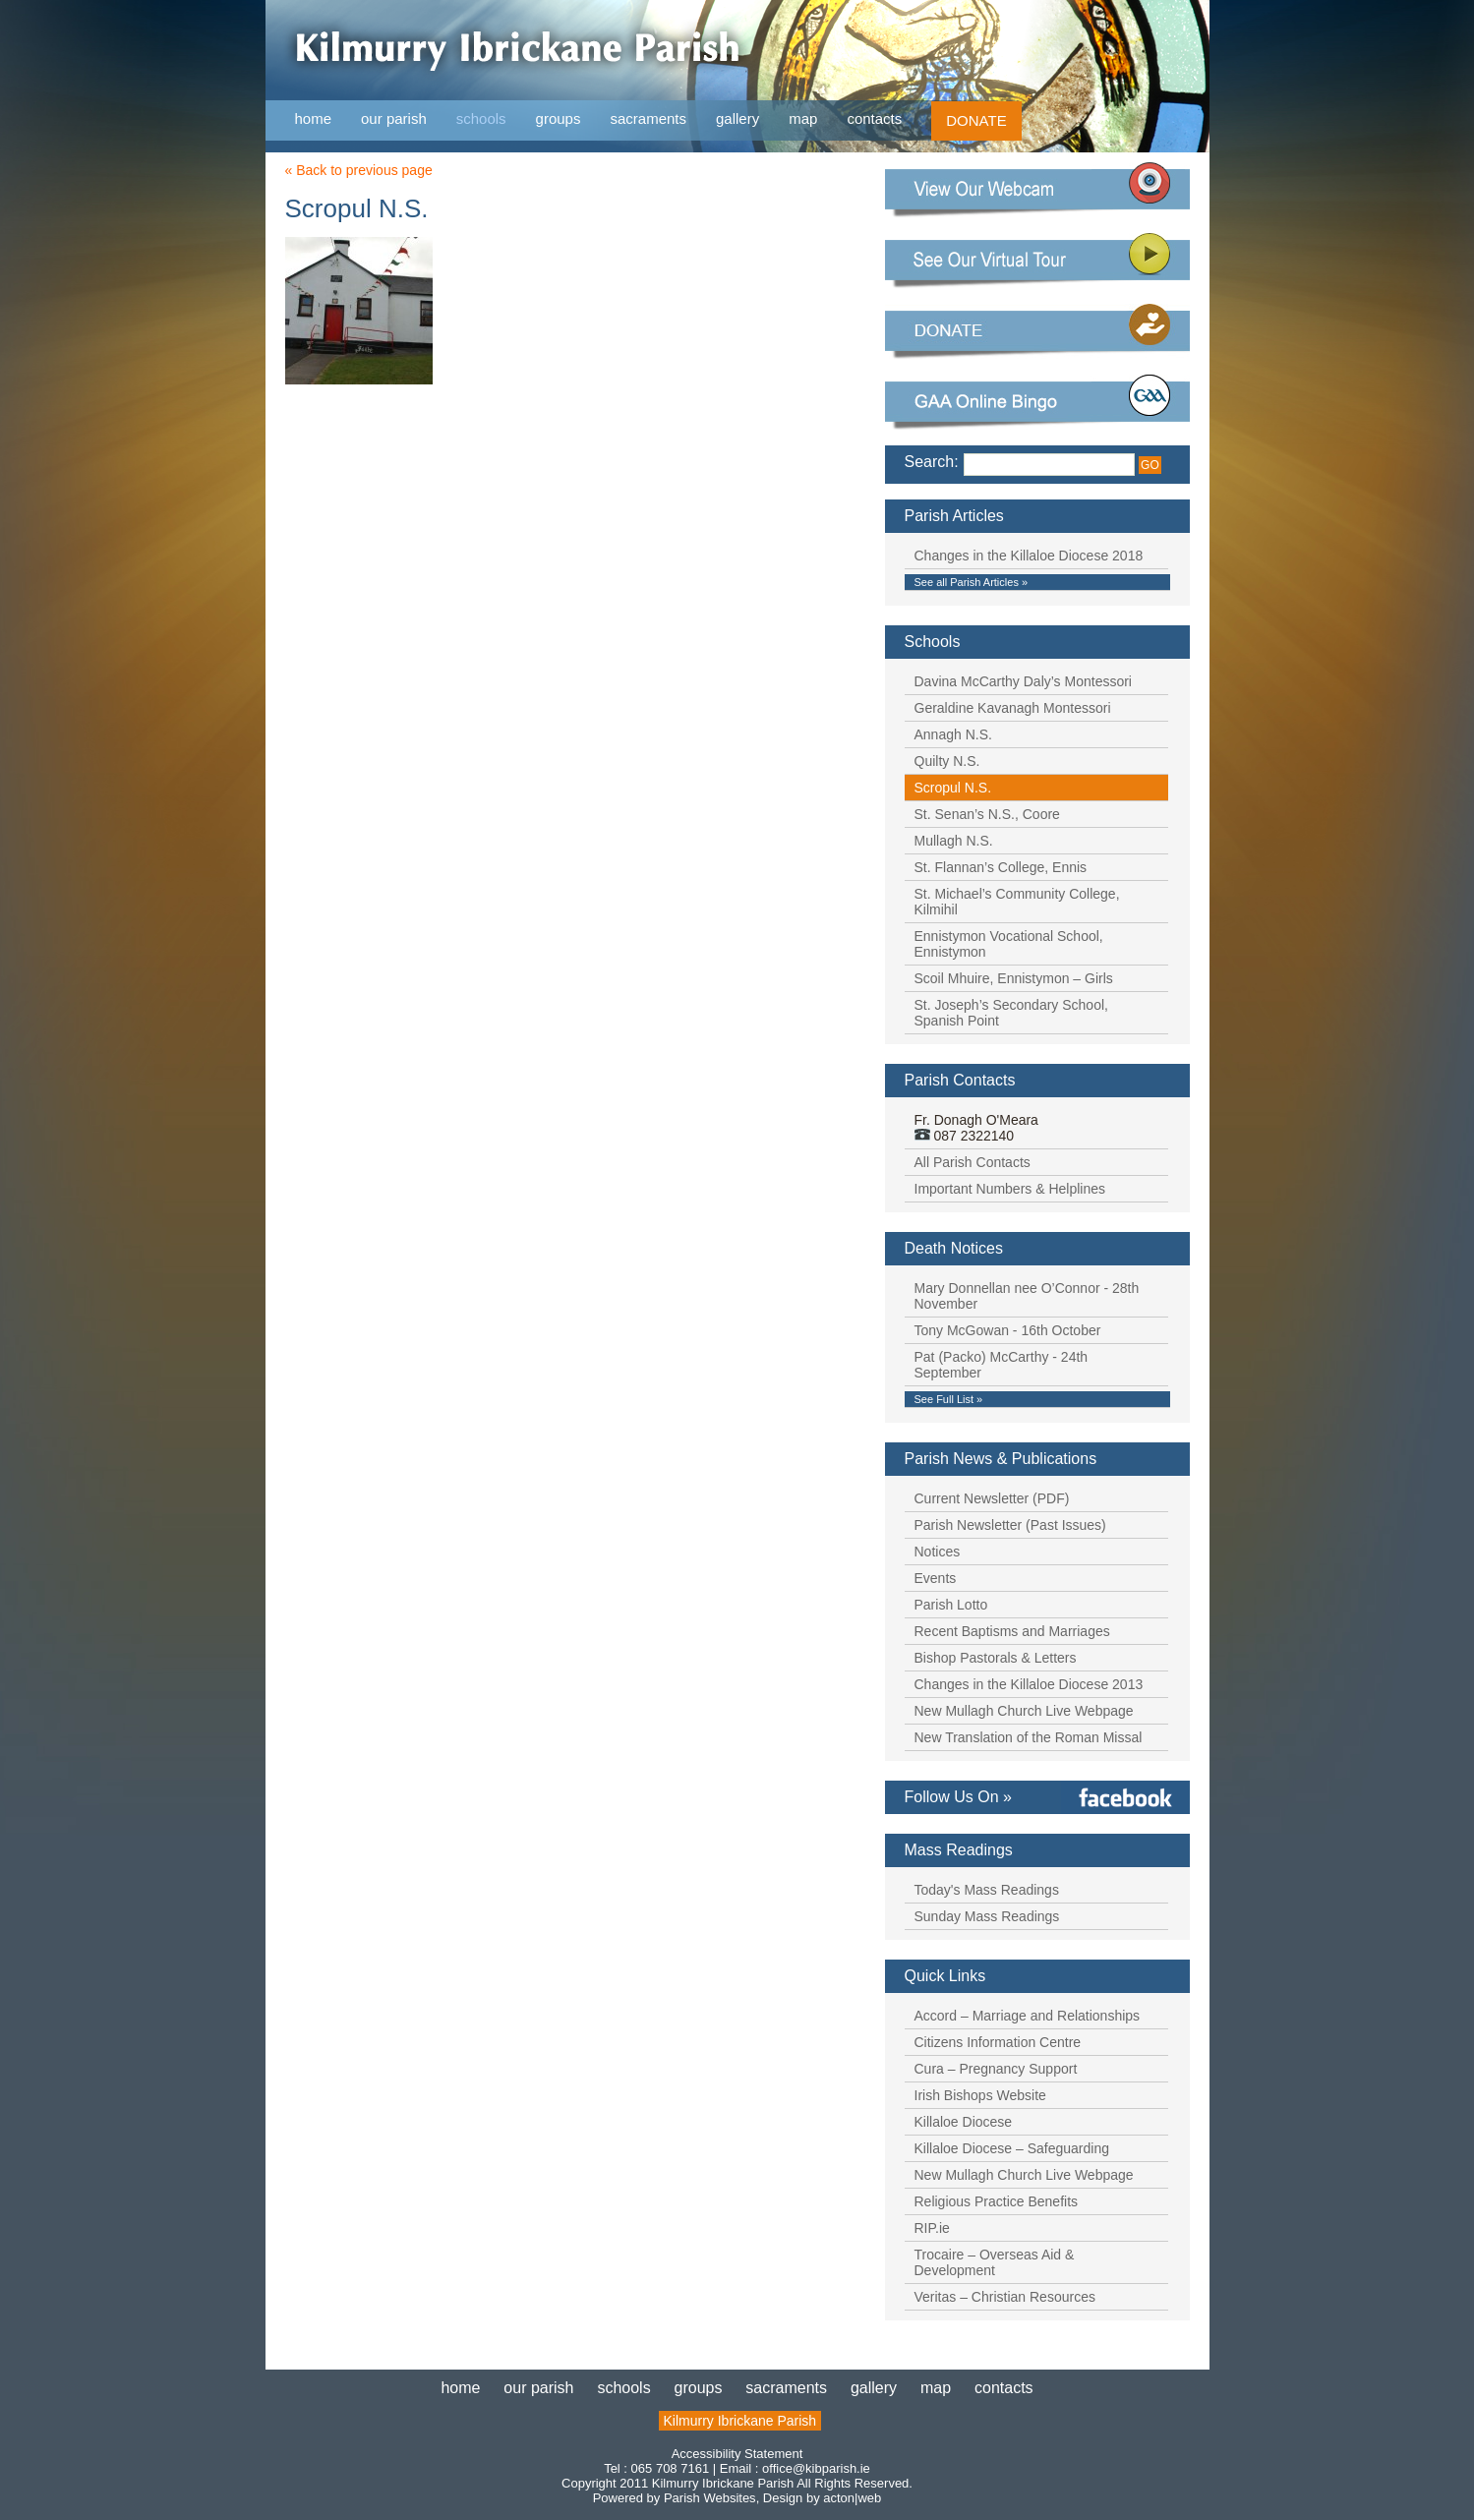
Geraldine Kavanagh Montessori (1012, 708)
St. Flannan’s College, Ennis (1001, 867)
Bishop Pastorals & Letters (995, 1658)
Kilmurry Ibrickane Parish (740, 2421)
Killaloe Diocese (963, 2122)
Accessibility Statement (737, 2453)
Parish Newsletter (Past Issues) (1010, 1525)
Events (935, 1578)
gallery (737, 118)
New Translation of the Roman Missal (1028, 1737)
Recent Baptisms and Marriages (1012, 1631)
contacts (874, 118)
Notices (937, 1551)
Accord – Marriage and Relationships (1027, 2015)
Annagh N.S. (953, 734)
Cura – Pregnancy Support (996, 2069)
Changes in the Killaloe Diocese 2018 (1029, 555)
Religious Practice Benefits (996, 2201)
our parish (394, 119)
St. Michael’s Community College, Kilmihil (1017, 901)
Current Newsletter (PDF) (992, 1498)
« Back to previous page (359, 170)
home (313, 118)
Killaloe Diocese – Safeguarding (1011, 2148)
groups (558, 118)
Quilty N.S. (947, 761)
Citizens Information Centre (998, 2042)
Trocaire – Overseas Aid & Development (994, 2262)
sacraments (648, 119)
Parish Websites (710, 2498)
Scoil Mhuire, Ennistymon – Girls (1013, 978)
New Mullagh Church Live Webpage (1024, 1711)
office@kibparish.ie (816, 2468)
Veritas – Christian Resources (1004, 2297)
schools (481, 118)
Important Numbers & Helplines (1010, 1189)
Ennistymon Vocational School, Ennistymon (1008, 944)
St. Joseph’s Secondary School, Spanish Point (1011, 1012)
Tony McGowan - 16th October (1007, 1330)
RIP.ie (932, 2228)
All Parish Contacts (972, 1162)
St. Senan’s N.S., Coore (987, 814)
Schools (933, 641)
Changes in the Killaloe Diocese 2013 (1029, 1684)
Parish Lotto (951, 1604)
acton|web (852, 2498)
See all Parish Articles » (971, 582)
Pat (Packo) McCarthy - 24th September (1001, 1364)
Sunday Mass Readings (987, 1916)
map (803, 118)
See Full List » (948, 1399)
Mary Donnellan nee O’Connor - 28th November (1027, 1296)
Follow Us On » (958, 1796)
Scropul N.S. (953, 787)
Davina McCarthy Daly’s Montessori (1023, 681)
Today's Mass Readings (986, 1890)
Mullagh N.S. (953, 841)
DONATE (976, 120)
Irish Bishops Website (980, 2095)
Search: (932, 461)
